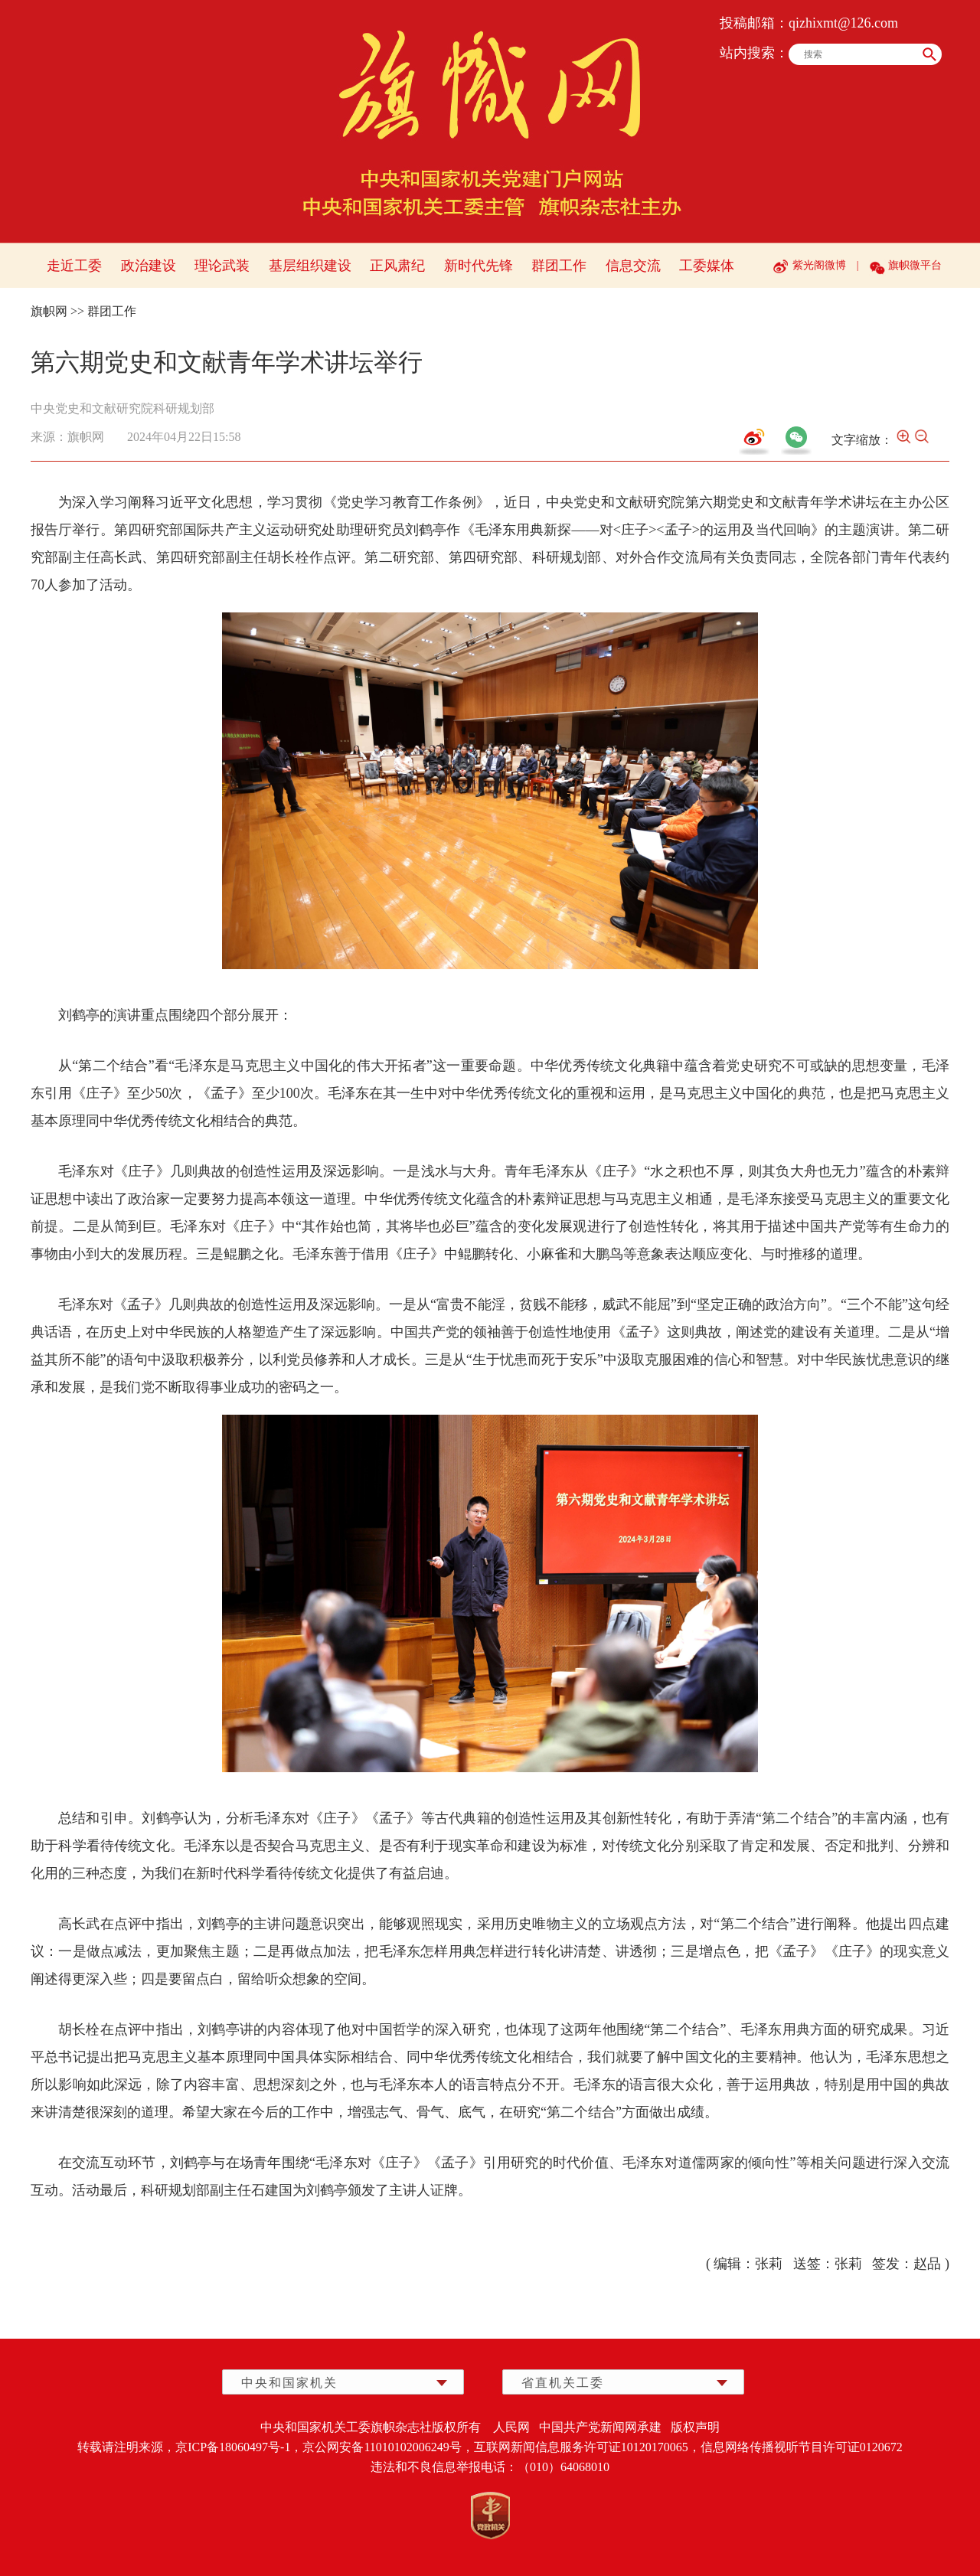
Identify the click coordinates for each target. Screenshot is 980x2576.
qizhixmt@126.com (843, 23)
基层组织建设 (310, 265)
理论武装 (222, 265)
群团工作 (558, 265)
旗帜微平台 (915, 265)
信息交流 (633, 265)
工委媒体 (706, 265)
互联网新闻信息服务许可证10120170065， (587, 2447)
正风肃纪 (397, 265)
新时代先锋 (478, 265)
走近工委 (74, 265)
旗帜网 (49, 311)
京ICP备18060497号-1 (232, 2447)
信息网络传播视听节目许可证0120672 (802, 2447)
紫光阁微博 (819, 265)
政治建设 (148, 265)
